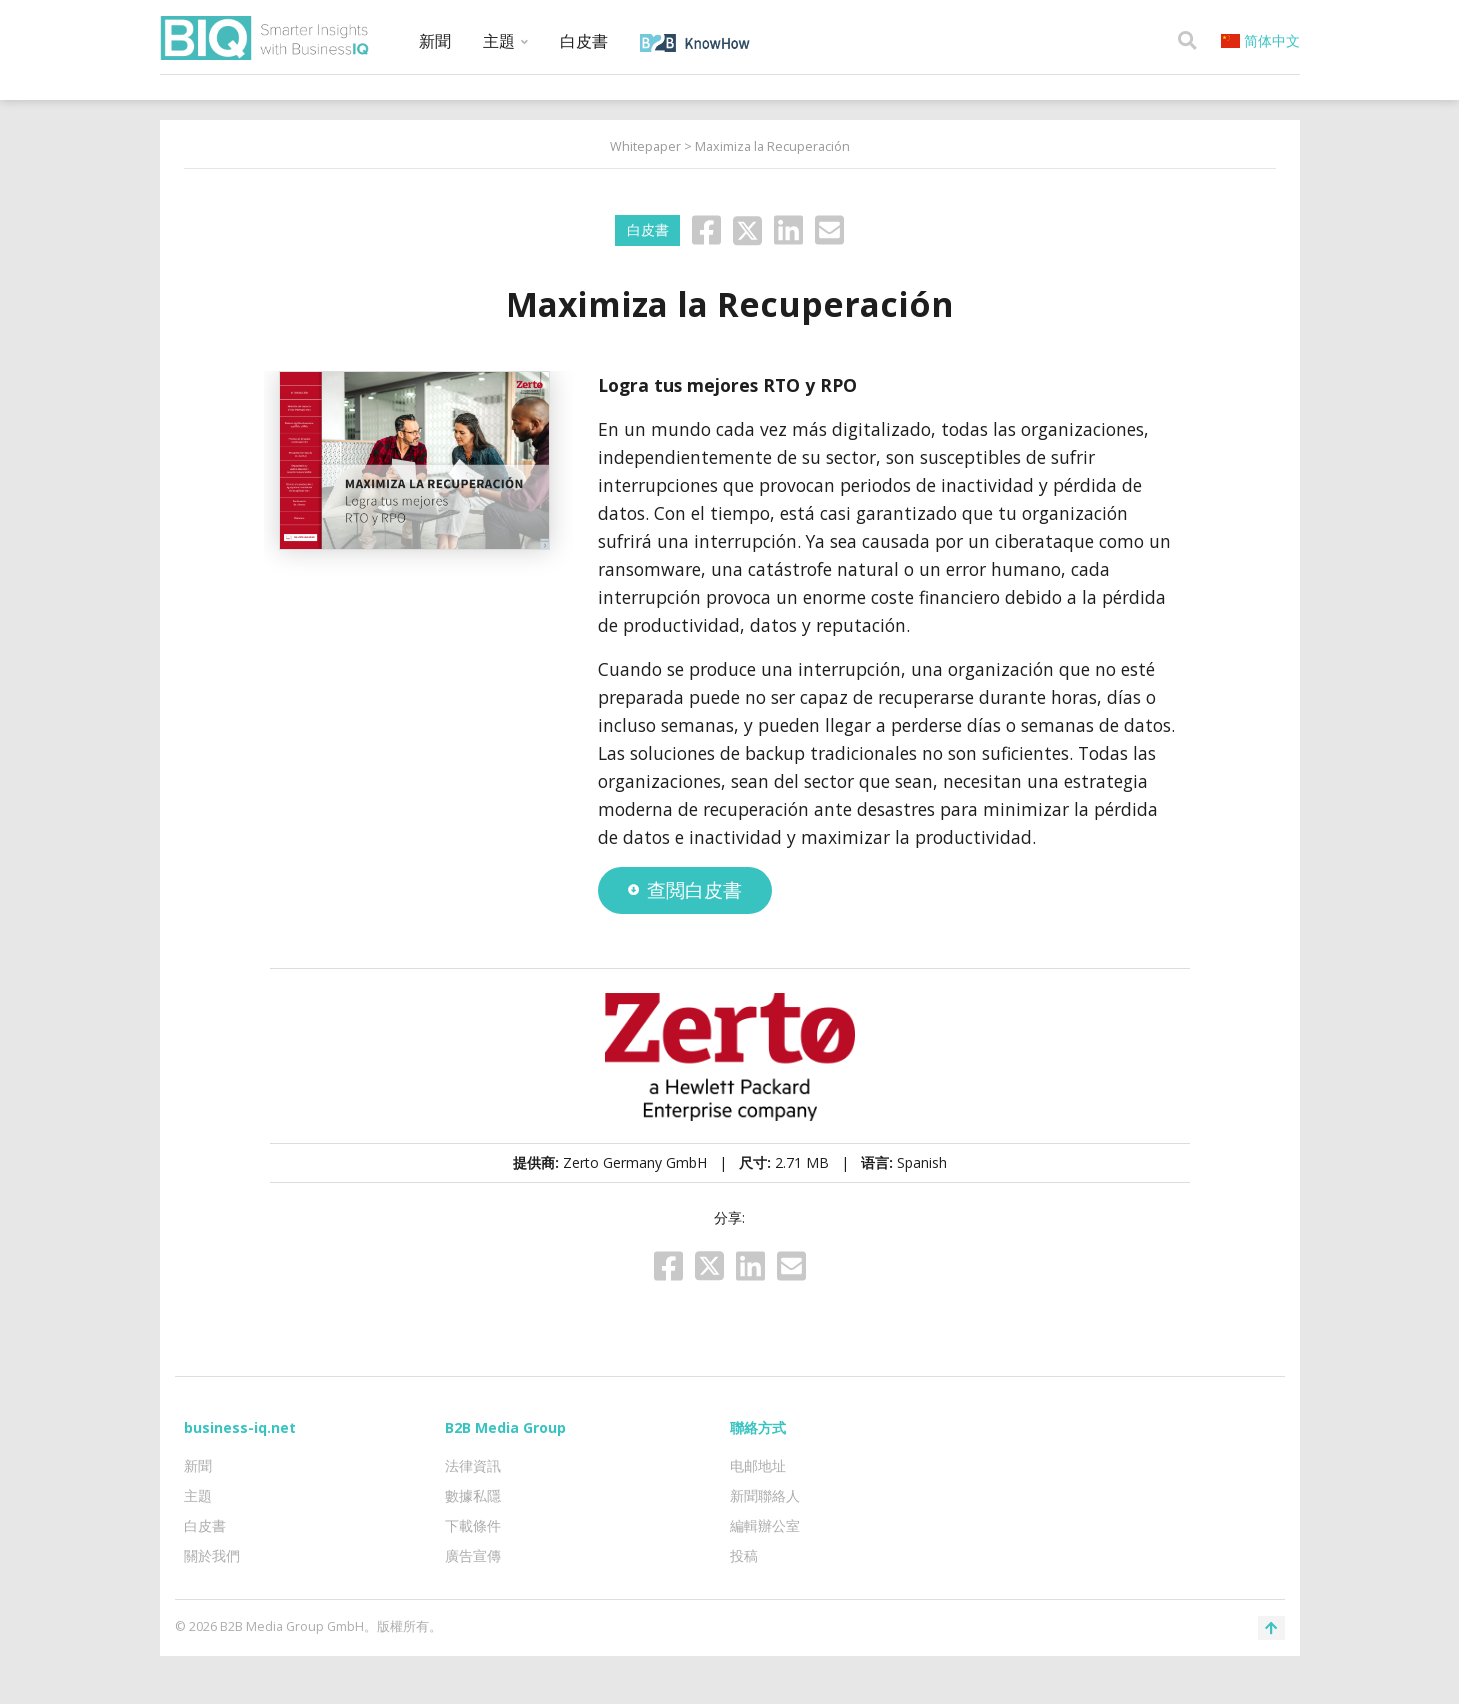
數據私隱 (473, 1495)
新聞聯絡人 (765, 1495)
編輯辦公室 (765, 1525)
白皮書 (584, 41)
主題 (505, 41)
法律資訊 (473, 1465)
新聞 (435, 41)
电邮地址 (758, 1465)
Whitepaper (645, 146)
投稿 (744, 1555)
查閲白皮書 (685, 889)
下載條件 (473, 1525)
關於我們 (212, 1555)
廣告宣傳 (473, 1555)
